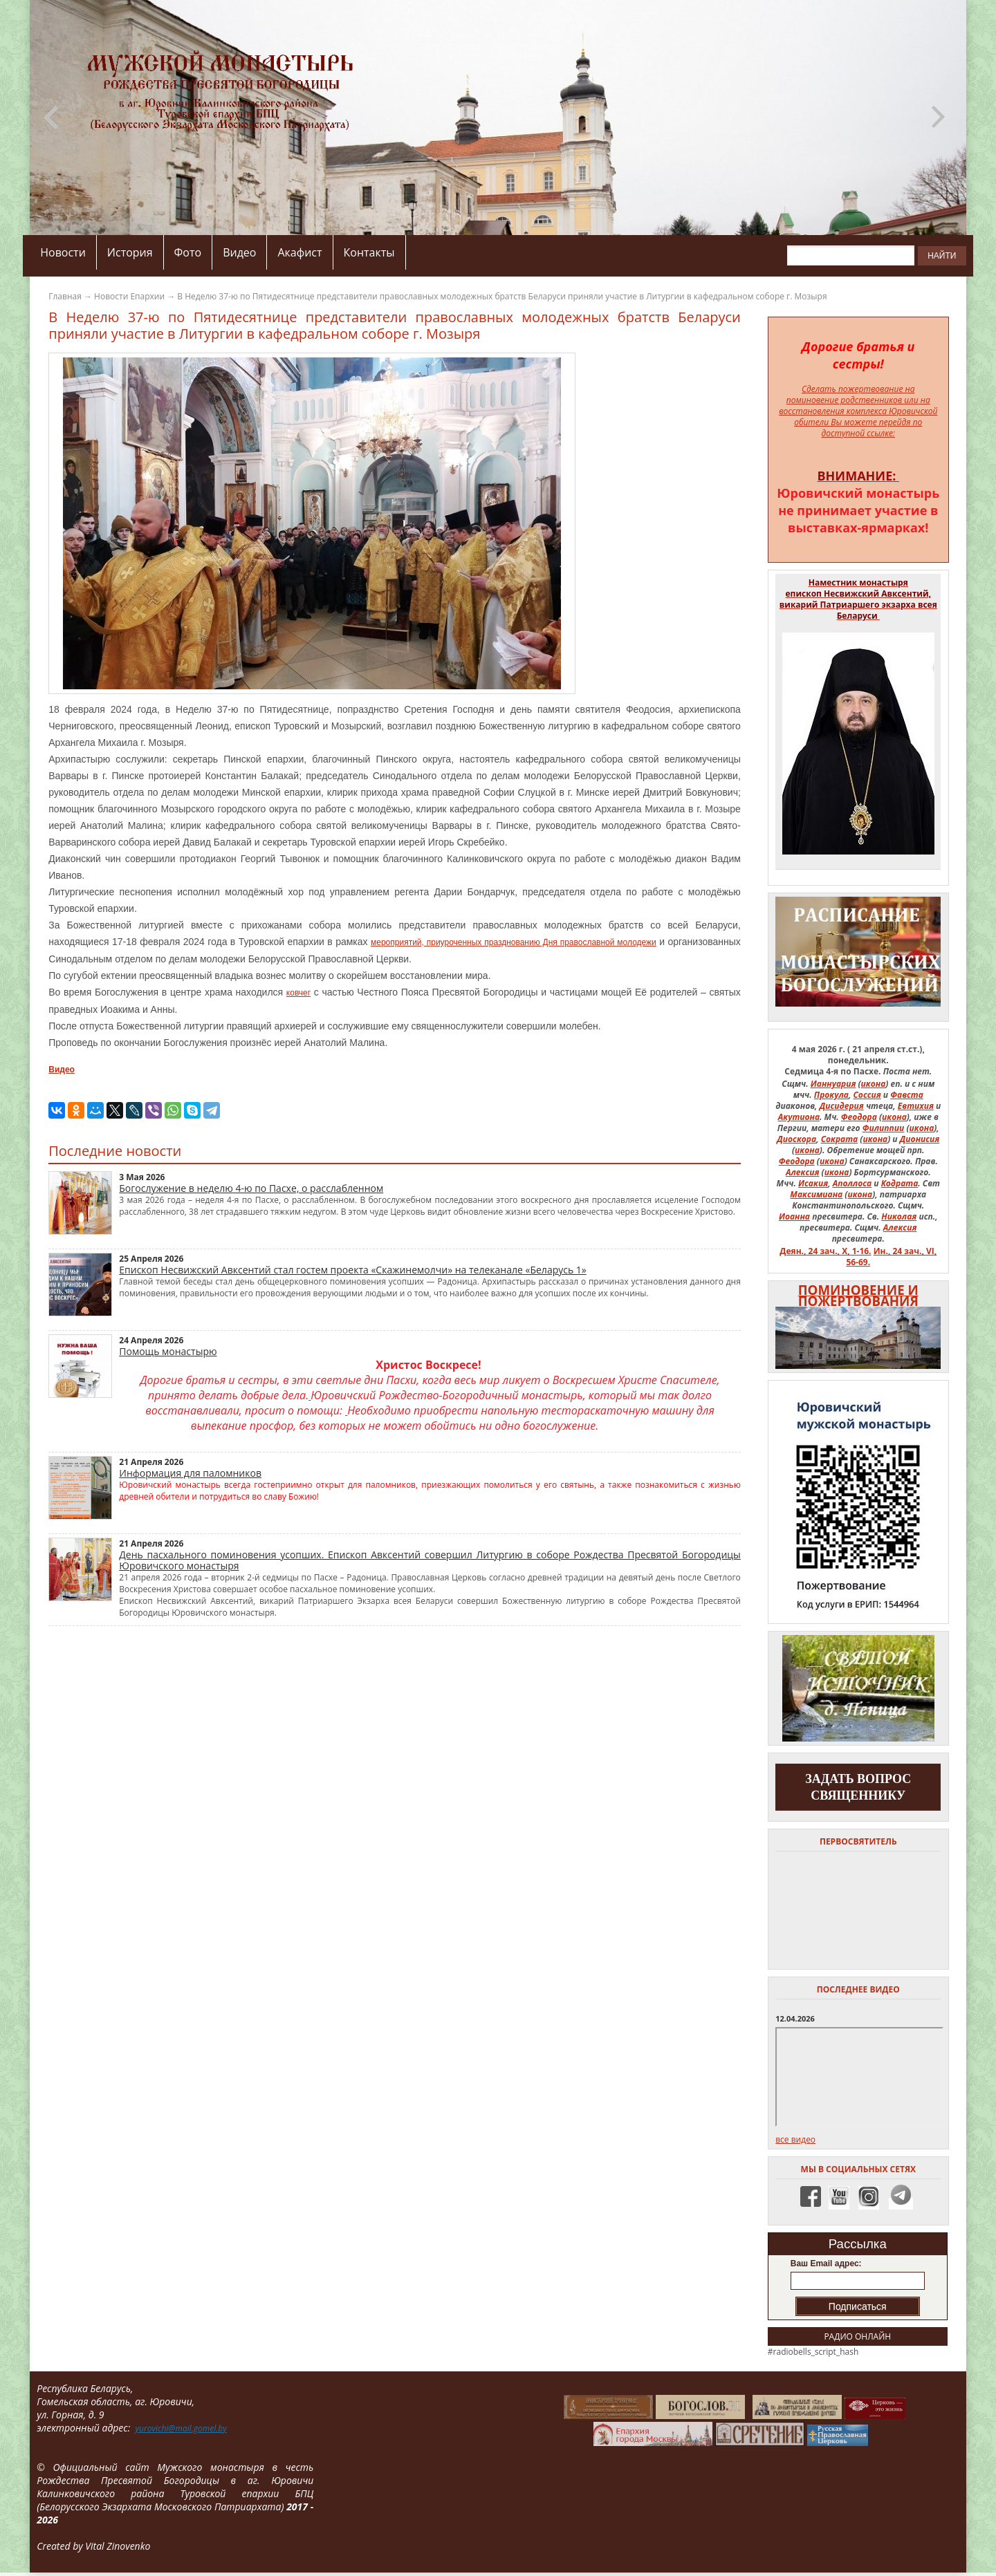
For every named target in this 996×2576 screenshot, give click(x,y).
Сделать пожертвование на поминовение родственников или (852, 394)
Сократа (839, 1139)
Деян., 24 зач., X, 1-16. (825, 1251)
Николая (898, 1216)
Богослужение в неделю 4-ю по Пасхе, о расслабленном (251, 1188)
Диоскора (796, 1139)
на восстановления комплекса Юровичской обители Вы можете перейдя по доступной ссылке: (858, 416)
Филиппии (884, 1128)
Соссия (867, 1095)
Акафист (299, 252)
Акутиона (799, 1117)
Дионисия (920, 1139)
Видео (239, 252)
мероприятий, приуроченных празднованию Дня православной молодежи (513, 942)
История (130, 252)
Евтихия (916, 1106)
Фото (188, 252)
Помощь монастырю (167, 1351)
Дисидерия (842, 1106)
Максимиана (816, 1194)
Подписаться (858, 2306)
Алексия (803, 1172)
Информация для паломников (190, 1473)
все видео (795, 2139)
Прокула (831, 1095)
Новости (63, 252)
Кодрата (900, 1183)
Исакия (813, 1183)
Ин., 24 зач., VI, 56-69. (891, 1256)
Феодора (859, 1117)
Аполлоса (852, 1183)
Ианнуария (833, 1084)
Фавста (906, 1095)
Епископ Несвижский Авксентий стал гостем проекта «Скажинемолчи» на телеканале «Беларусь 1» (353, 1269)
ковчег (298, 993)
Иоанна (794, 1216)
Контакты (369, 252)
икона (873, 1084)
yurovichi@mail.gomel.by (180, 2428)
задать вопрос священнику (858, 1787)
